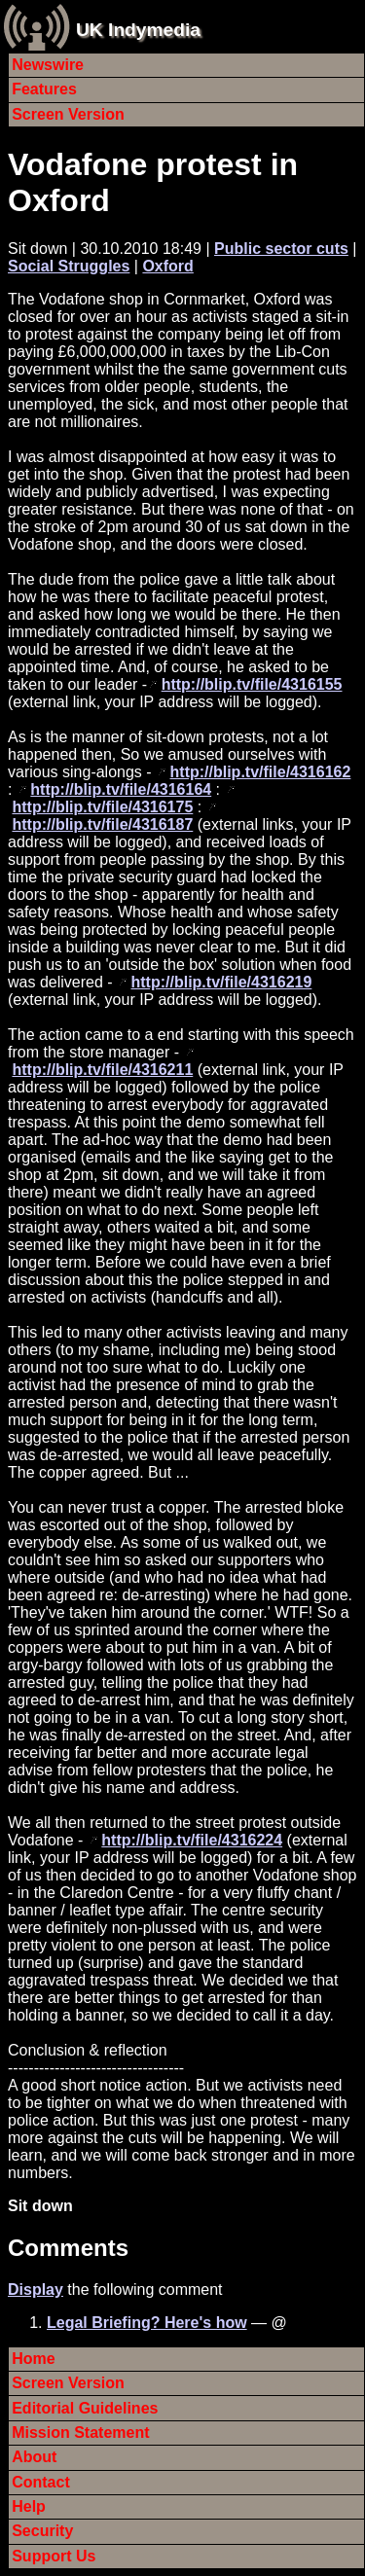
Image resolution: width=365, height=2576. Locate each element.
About (34, 2457)
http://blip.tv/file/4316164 (120, 789)
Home (33, 2358)
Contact (41, 2482)
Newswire (48, 64)
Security (42, 2530)
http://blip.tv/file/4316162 (260, 772)
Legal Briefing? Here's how (147, 2322)
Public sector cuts (281, 248)
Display (35, 2289)
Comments (68, 2248)
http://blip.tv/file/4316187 (102, 824)
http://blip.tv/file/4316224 (191, 1840)
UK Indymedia (138, 29)
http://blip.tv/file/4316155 (252, 684)
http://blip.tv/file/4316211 (102, 1069)
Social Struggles (68, 266)
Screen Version (68, 114)
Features (44, 89)
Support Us (53, 2556)
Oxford (167, 266)
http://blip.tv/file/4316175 (102, 807)
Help (29, 2506)
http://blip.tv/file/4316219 (221, 982)
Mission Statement (80, 2432)
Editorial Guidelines (85, 2408)
